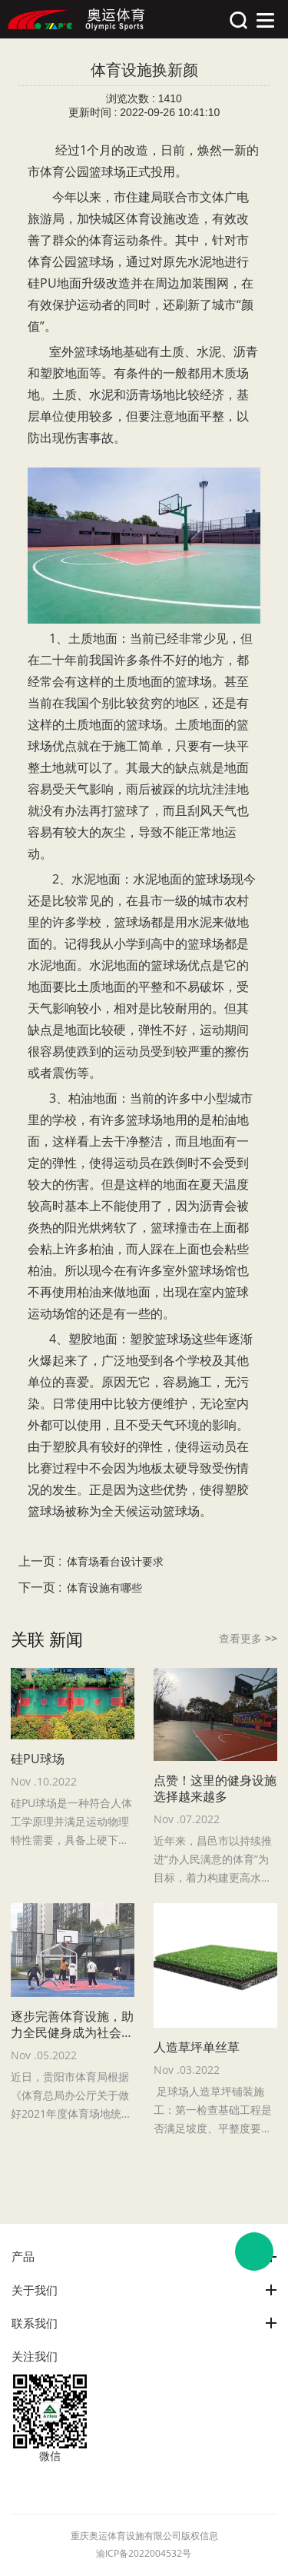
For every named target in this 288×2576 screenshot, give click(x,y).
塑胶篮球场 (160, 1338)
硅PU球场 (38, 1759)
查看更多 (248, 1638)
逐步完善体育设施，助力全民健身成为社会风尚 (72, 2025)
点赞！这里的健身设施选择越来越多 (215, 1788)
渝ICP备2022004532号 (143, 2553)
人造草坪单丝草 (197, 2047)
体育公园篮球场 (83, 171)
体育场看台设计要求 (115, 1562)
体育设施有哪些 (104, 1588)
